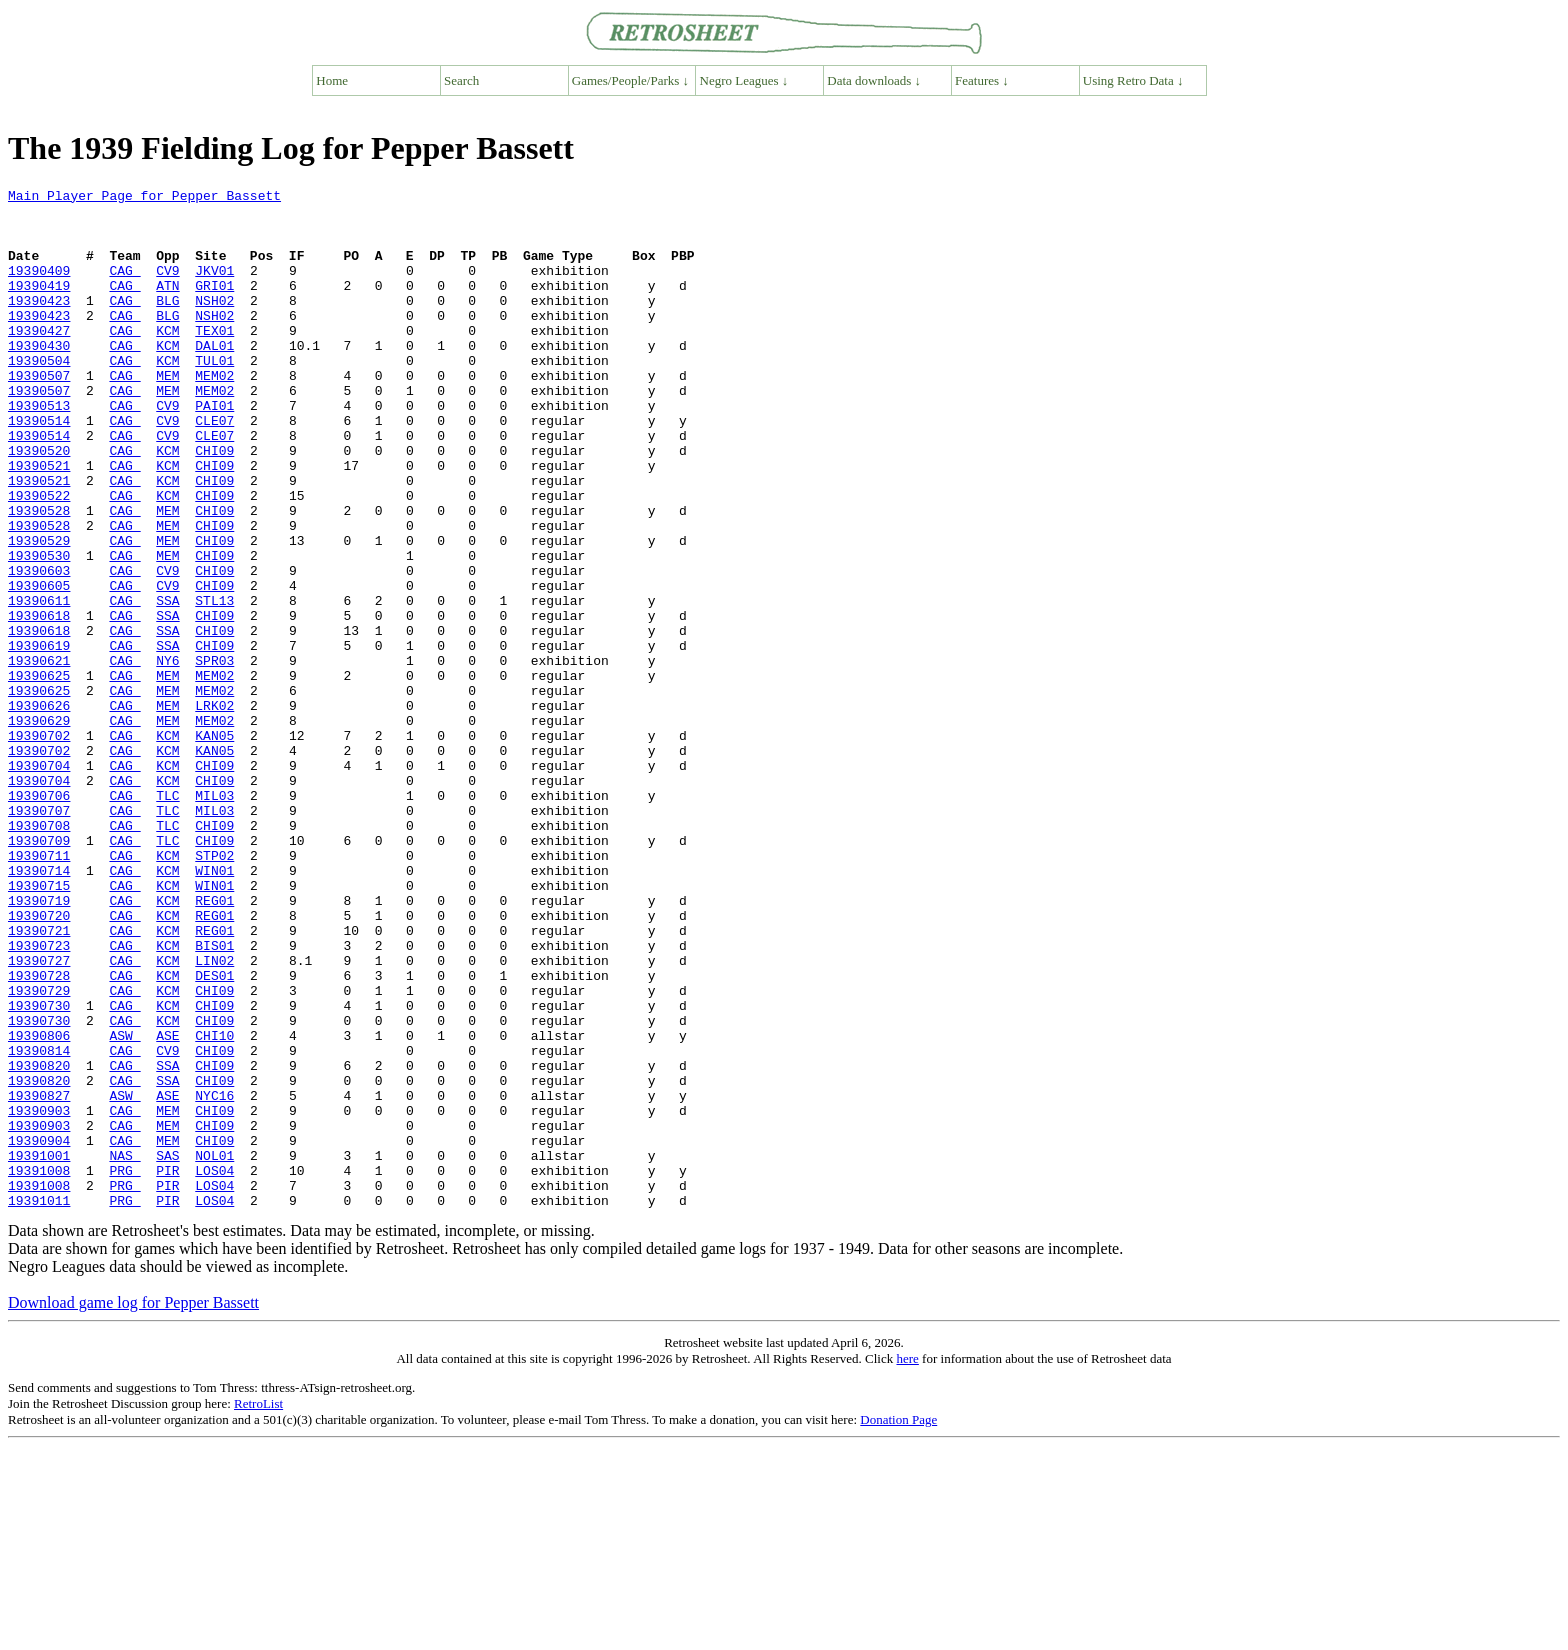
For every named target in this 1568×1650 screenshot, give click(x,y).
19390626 (39, 810)
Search (461, 80)
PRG (124, 1368)
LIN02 (214, 1116)
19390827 (39, 1278)
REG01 (214, 1044)
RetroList (258, 1607)
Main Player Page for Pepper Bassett (144, 198)
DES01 (214, 1134)
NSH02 (214, 324)
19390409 (39, 288)
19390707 (39, 936)
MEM (167, 414)
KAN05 (214, 846)
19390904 (39, 1332)
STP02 (214, 990)
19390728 (39, 1134)
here (907, 1562)
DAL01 (214, 378)
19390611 (39, 684)
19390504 (39, 396)
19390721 (39, 1080)
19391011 (39, 1404)
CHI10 (214, 1206)
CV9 (167, 288)
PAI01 (214, 450)
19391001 (39, 1350)
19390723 (39, 1098)
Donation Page (898, 1623)
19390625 (39, 774)
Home (332, 80)
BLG (167, 324)
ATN (167, 306)
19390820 (39, 1242)
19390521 (39, 522)
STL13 (214, 684)
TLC (167, 918)
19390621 (39, 756)
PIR (167, 1368)
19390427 (39, 360)
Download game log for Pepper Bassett (133, 1506)
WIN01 (214, 1008)
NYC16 (214, 1278)
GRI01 (214, 306)
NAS (124, 1350)
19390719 (39, 1044)
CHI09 (214, 504)
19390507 (39, 414)
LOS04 (214, 1368)
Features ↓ (982, 80)
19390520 (39, 504)
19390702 (39, 846)
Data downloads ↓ (874, 80)
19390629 (39, 828)
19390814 (39, 1224)
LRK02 (214, 810)
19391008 (39, 1368)
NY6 (167, 756)
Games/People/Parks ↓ (630, 80)
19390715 (39, 1026)
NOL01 (214, 1350)
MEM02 (214, 414)
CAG (124, 288)
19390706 (39, 918)
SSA (167, 684)
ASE (167, 1206)
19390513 (39, 450)
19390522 (39, 558)
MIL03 (214, 918)
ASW (124, 1206)
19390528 (39, 576)
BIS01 (214, 1098)
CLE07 (214, 468)
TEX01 (214, 360)
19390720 (39, 1062)
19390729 (39, 1152)
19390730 (39, 1170)
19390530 (39, 630)
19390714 (39, 1008)
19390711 (39, 990)
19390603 (39, 648)
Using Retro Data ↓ (1133, 80)
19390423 (39, 324)
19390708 (39, 954)
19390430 (39, 378)
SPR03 (214, 756)
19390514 (39, 468)
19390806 (39, 1206)
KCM (167, 360)
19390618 (39, 702)
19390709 (39, 972)
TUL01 (214, 396)
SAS (167, 1350)
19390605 (39, 666)
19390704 (39, 882)
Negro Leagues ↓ (744, 80)
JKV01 (214, 288)
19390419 (39, 306)
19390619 (39, 738)
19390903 (39, 1296)
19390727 (39, 1116)
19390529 (39, 612)
